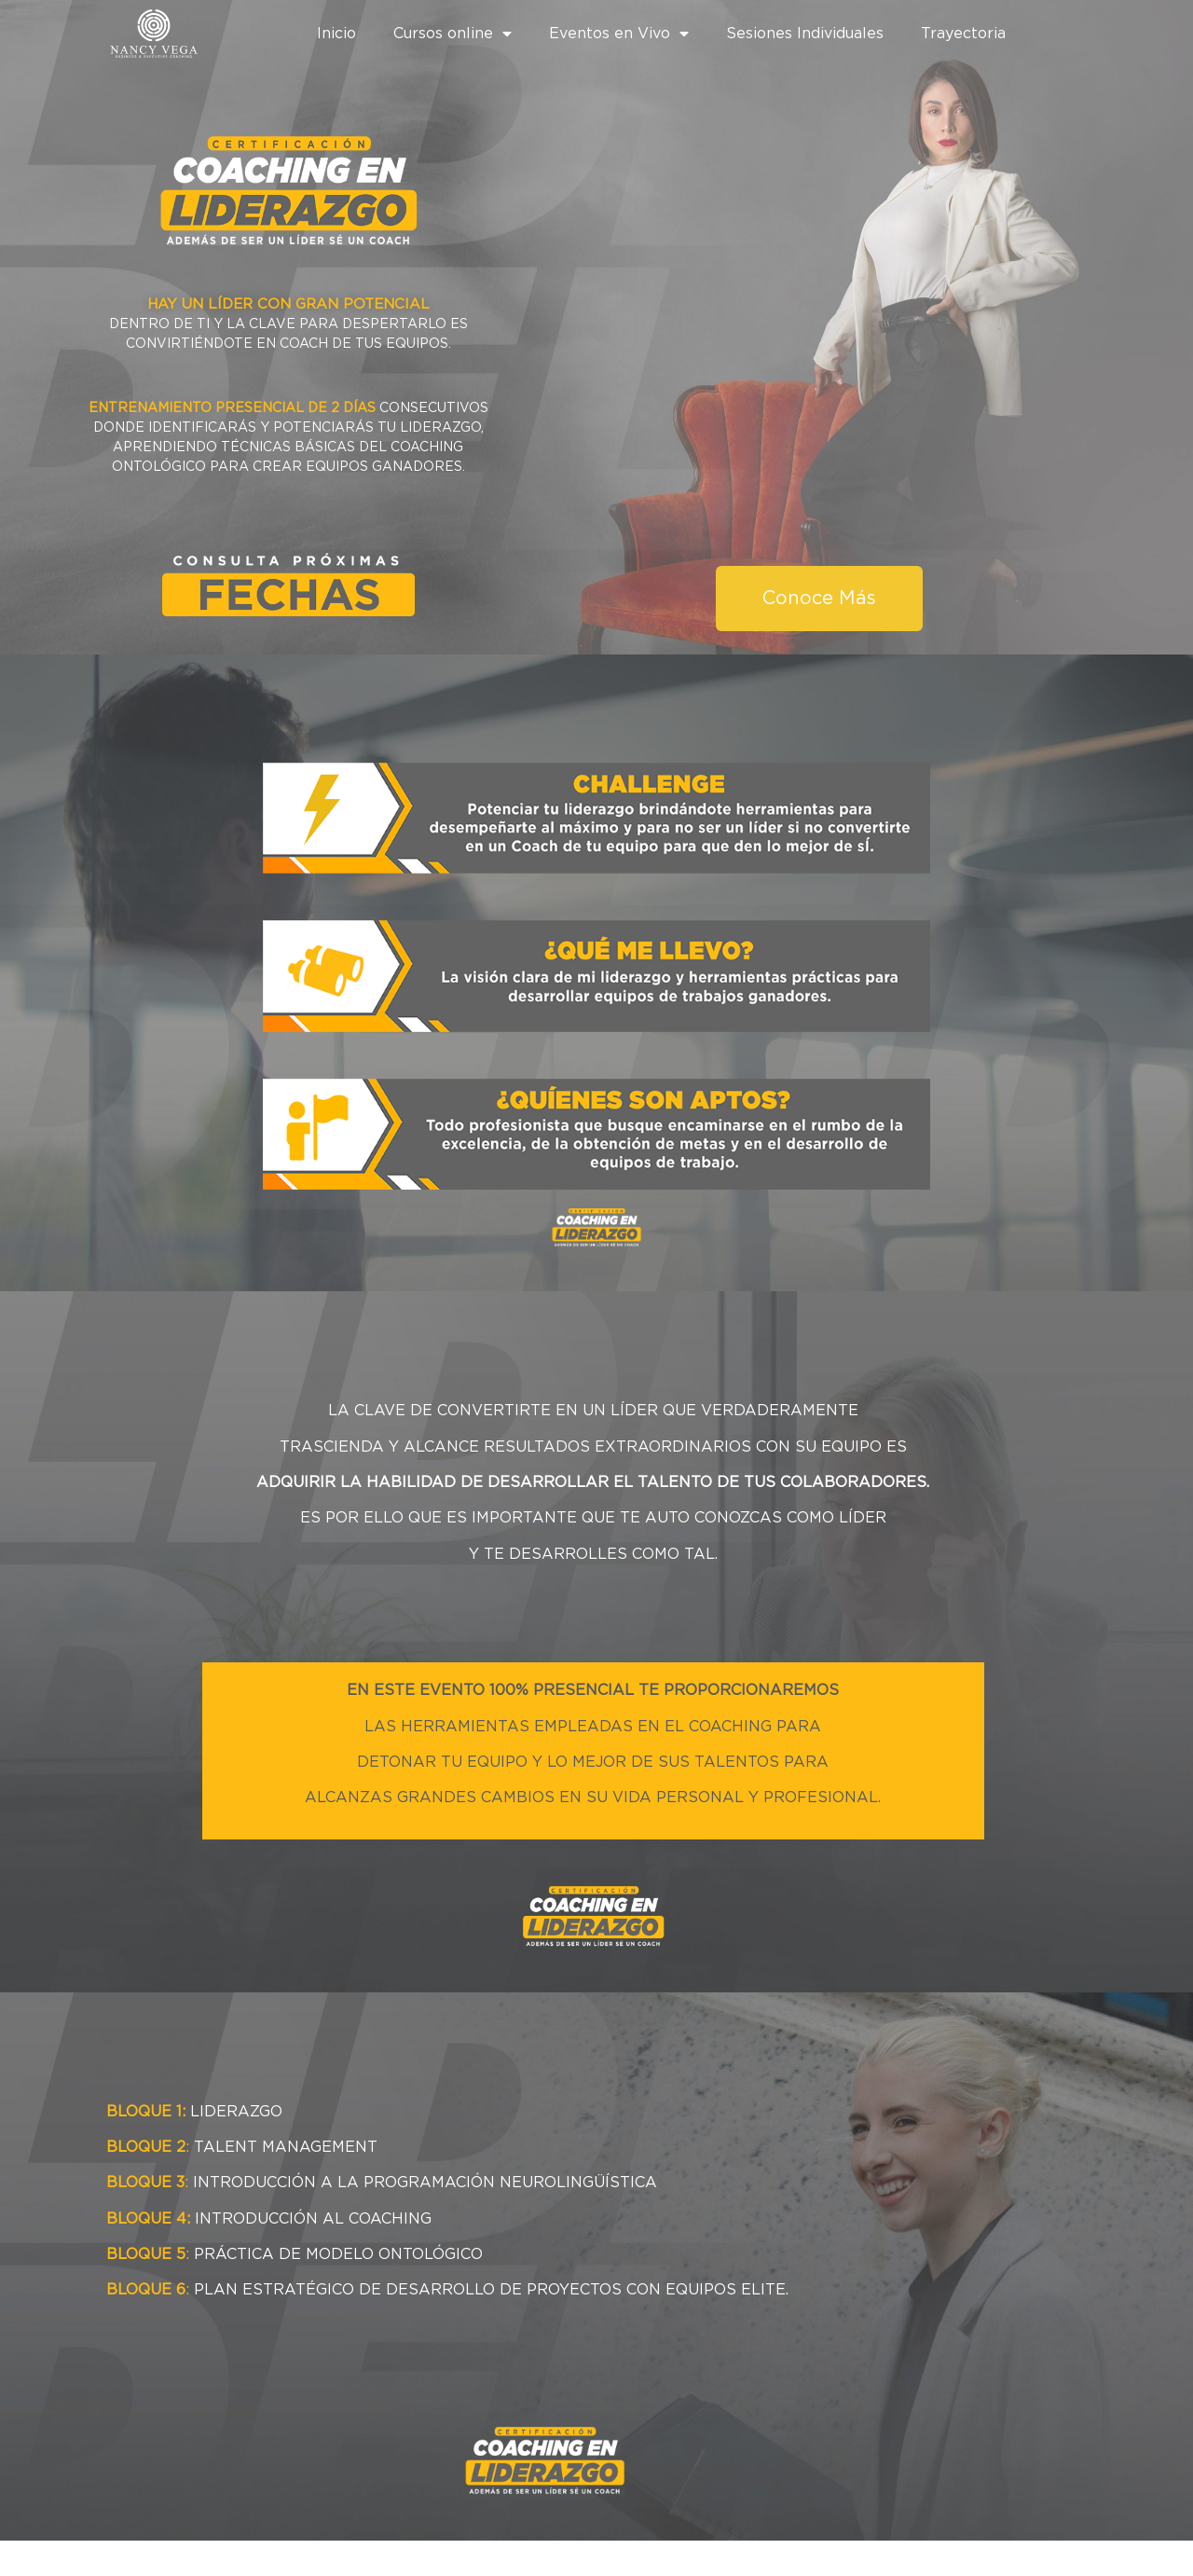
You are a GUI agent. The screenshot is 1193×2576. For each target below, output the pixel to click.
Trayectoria (963, 33)
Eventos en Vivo (619, 33)
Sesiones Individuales (805, 33)
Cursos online (452, 33)
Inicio (336, 33)
